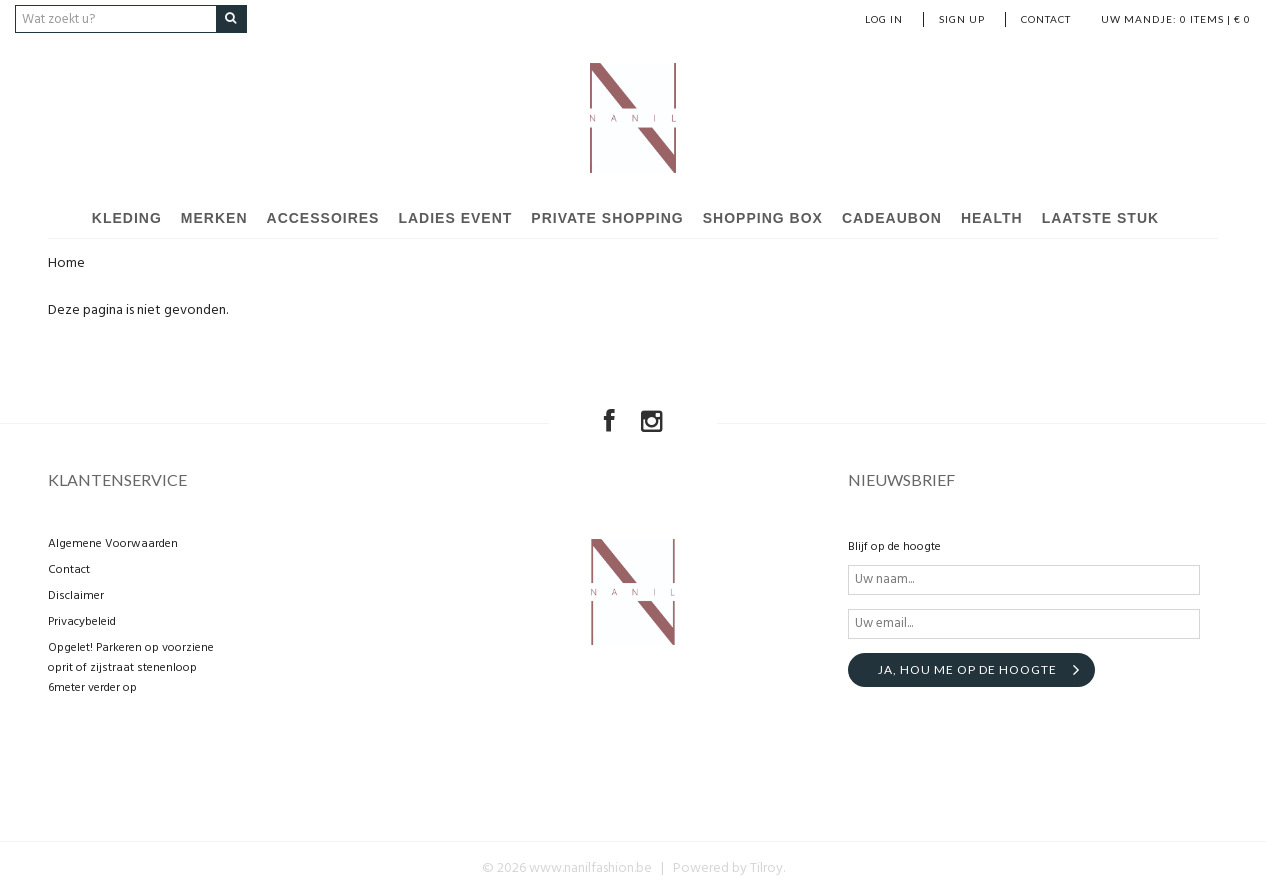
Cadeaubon (892, 218)
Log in (884, 19)
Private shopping (607, 218)
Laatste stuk (1101, 218)
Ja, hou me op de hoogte (967, 668)
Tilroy (766, 867)
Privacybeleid (82, 621)
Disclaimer (76, 595)
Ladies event (455, 218)
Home (66, 263)
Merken (214, 218)
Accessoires (323, 218)
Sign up (962, 19)
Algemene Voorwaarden (113, 543)
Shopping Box (763, 218)
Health (992, 218)
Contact (1046, 19)
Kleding (127, 218)
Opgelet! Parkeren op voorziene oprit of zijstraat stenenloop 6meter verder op (131, 667)
